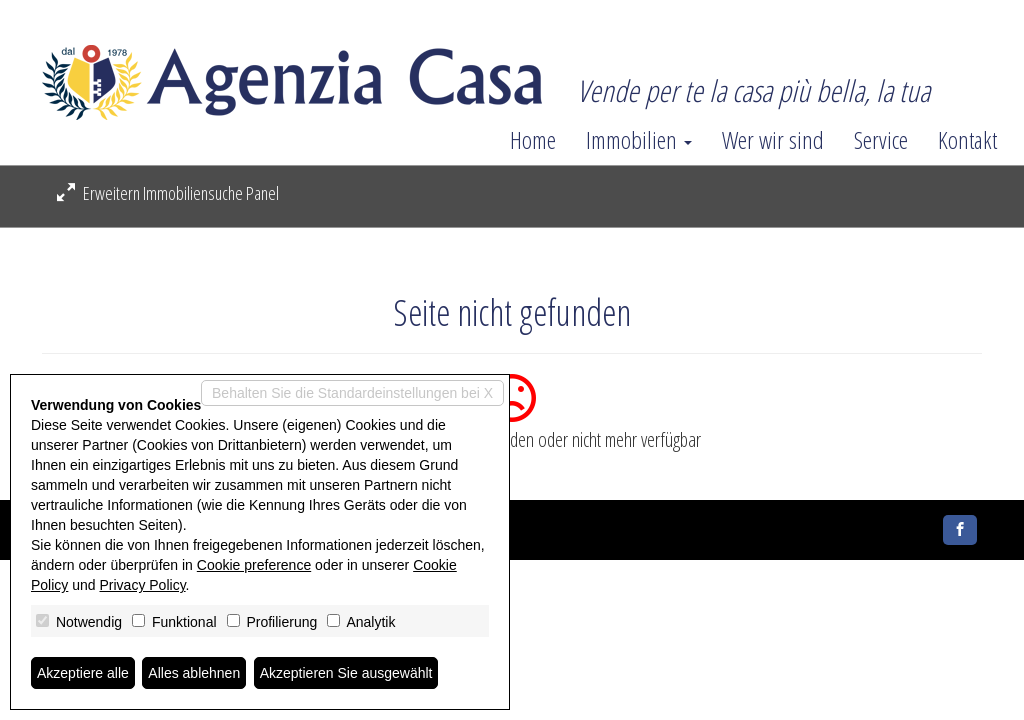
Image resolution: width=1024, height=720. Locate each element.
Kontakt (967, 140)
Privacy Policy (143, 585)
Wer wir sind (773, 140)
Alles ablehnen (194, 673)
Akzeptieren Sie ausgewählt (346, 673)
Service (881, 140)
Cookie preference (254, 565)
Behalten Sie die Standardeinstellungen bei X (352, 393)
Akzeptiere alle (83, 673)
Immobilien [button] (639, 140)
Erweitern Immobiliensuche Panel (168, 193)
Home (533, 140)
